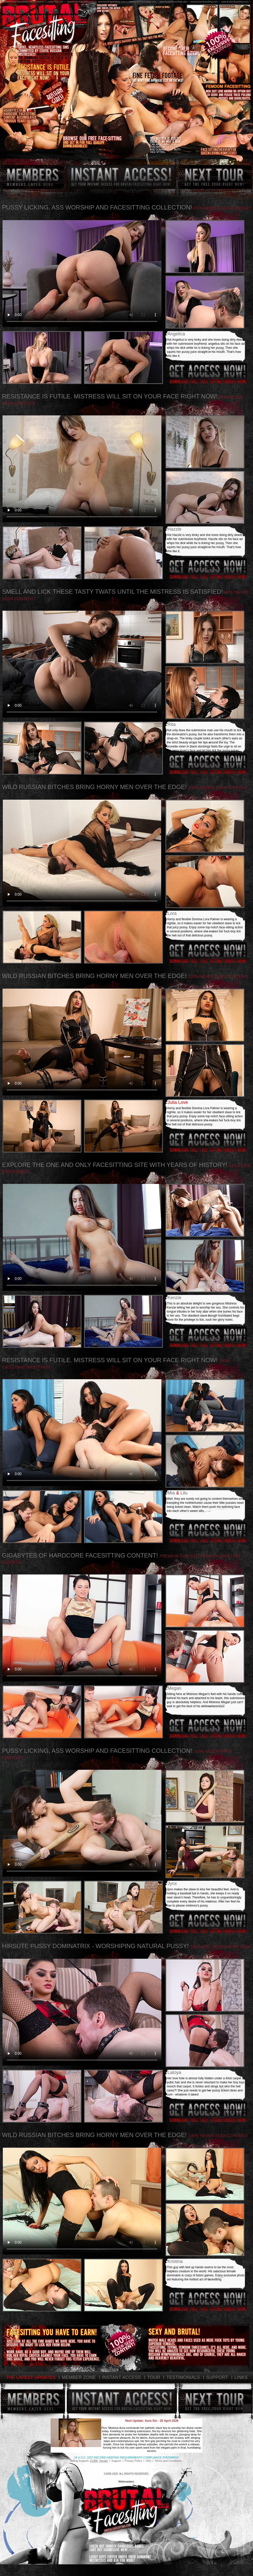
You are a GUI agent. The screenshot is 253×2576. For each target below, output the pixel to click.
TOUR (153, 2377)
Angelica (176, 333)
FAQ (148, 2460)
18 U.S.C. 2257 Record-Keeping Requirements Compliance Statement (126, 2457)
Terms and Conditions (168, 2460)
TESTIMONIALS (183, 2377)
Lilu (183, 1492)
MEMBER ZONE (79, 2377)
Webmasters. (126, 2481)
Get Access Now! (208, 372)
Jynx (172, 1883)
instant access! (121, 177)
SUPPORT (217, 2377)
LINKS (241, 2377)
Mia (171, 1492)
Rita (171, 724)
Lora (172, 913)
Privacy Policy (133, 2460)
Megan (174, 1688)
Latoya (174, 2072)
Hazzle (174, 529)
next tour (215, 177)
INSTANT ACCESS (121, 2377)
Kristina (175, 2261)
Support (116, 2460)
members (32, 177)
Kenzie (174, 1297)
